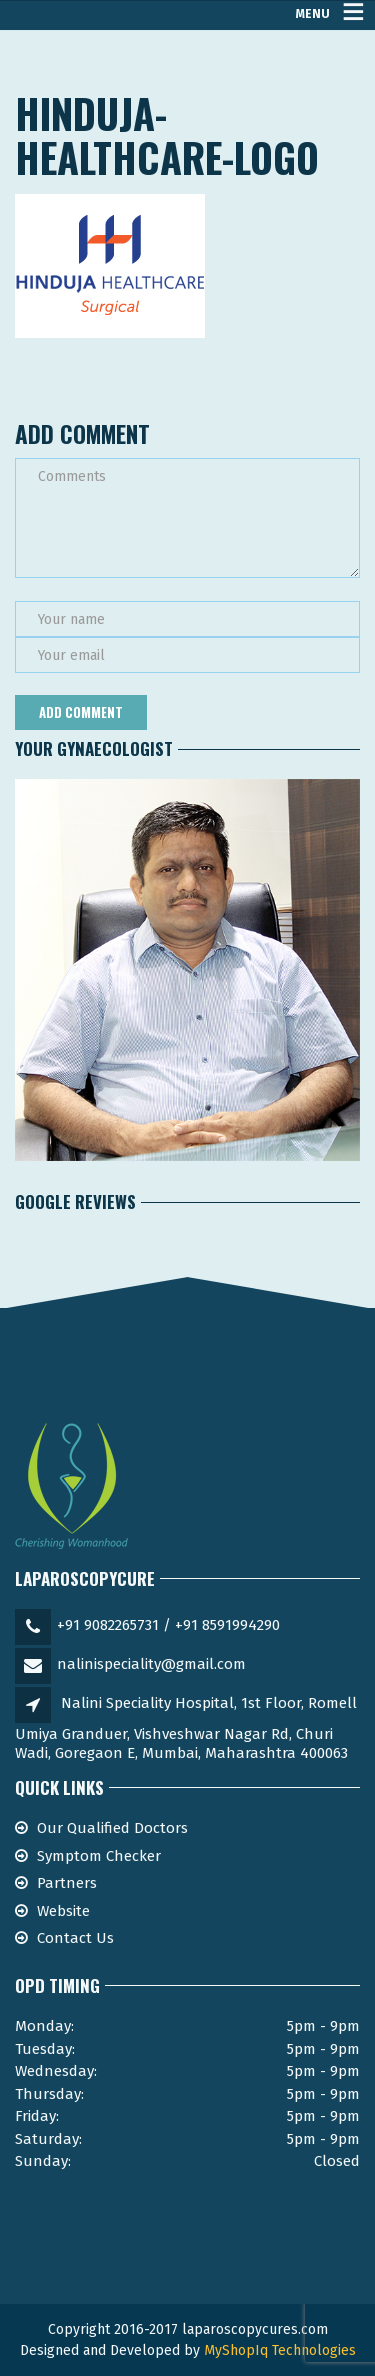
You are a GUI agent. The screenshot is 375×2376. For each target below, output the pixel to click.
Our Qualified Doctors (112, 1828)
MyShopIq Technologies (280, 2350)
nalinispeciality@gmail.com (151, 1664)
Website (63, 1911)
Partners (67, 1883)
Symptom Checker (99, 1856)
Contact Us (75, 1938)
